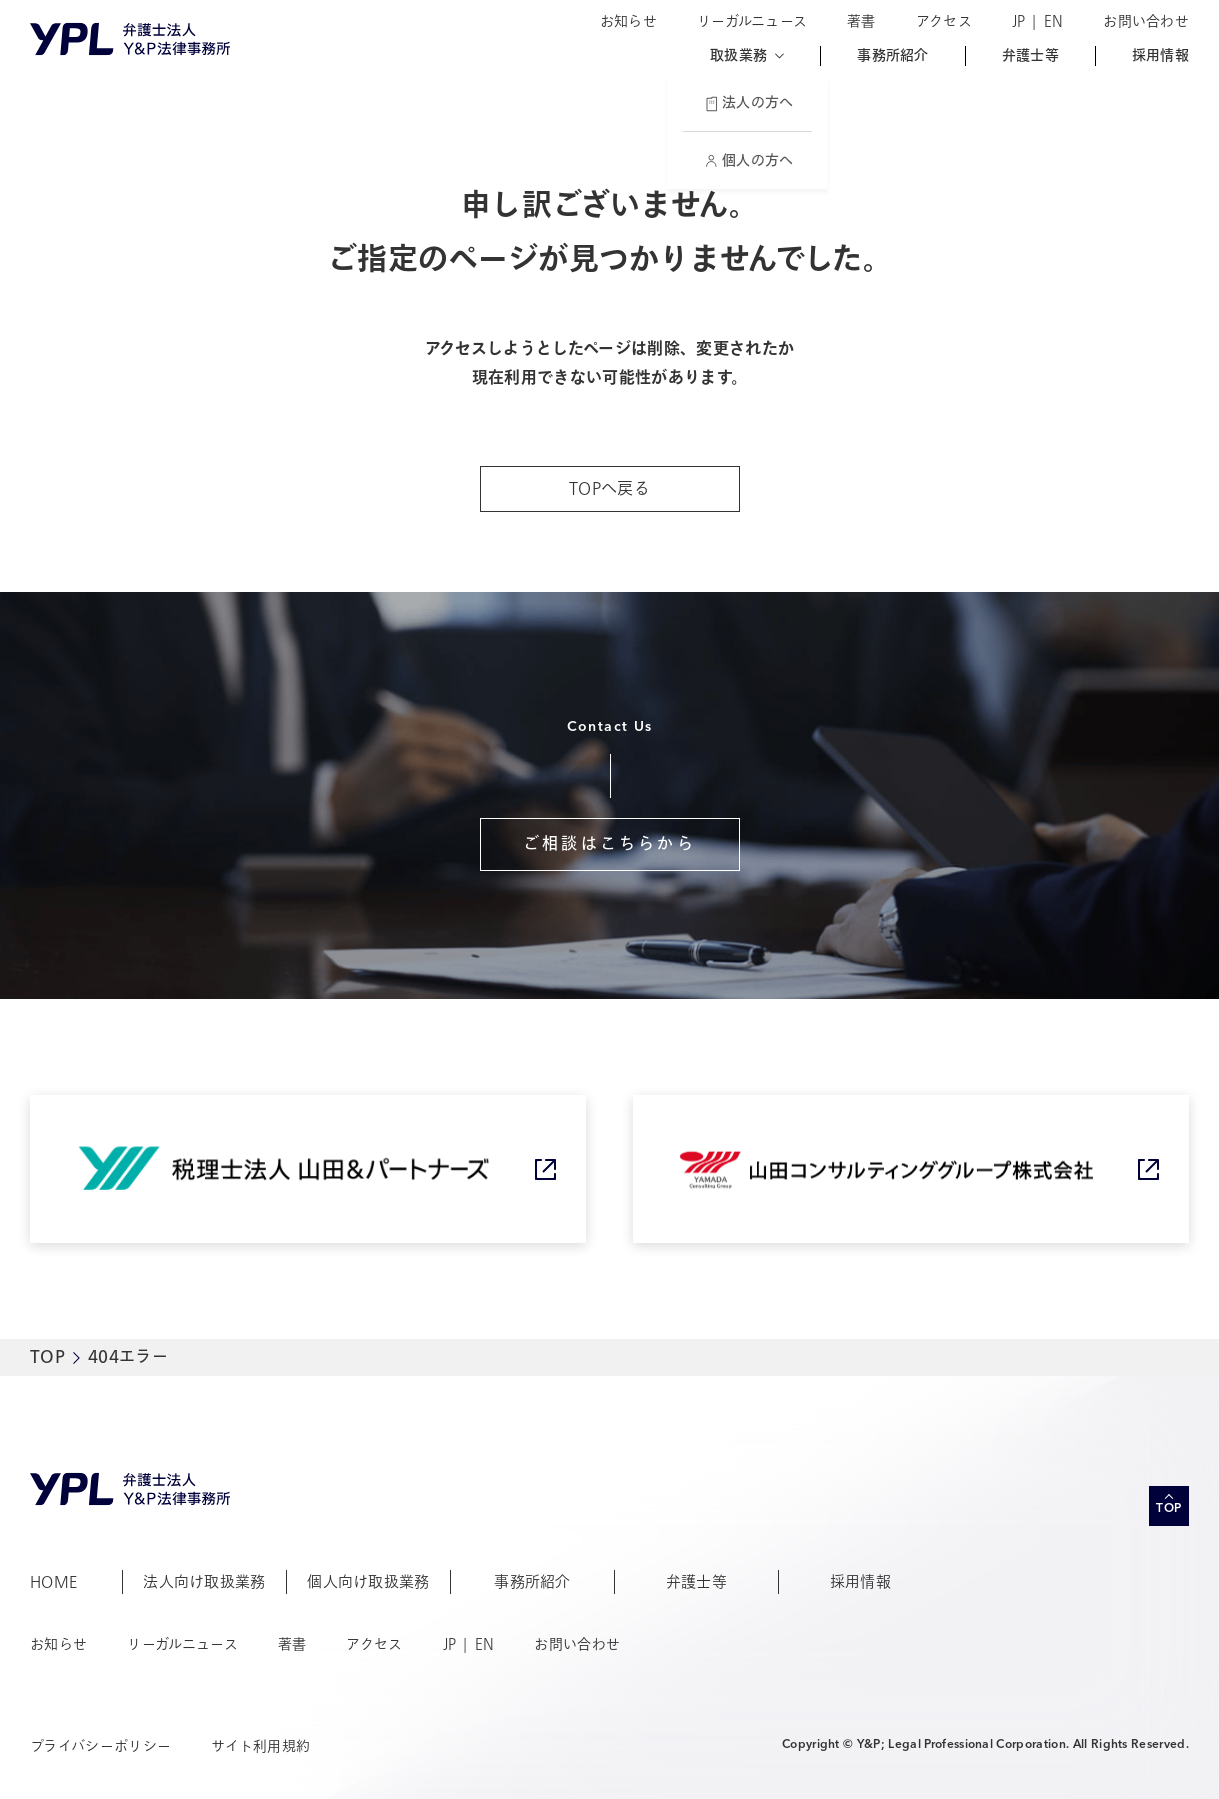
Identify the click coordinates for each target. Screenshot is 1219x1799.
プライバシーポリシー (100, 1746)
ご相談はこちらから (609, 844)
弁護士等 (1030, 56)
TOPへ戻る (609, 489)
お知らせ (628, 21)
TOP (47, 1357)
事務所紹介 (892, 56)
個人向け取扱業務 (368, 1582)
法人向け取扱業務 (204, 1582)
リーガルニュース (752, 21)
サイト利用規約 (260, 1746)
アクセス (944, 21)
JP (1019, 21)
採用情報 (1160, 56)
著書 (861, 21)
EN (1054, 21)
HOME (53, 1582)
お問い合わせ (1146, 21)
